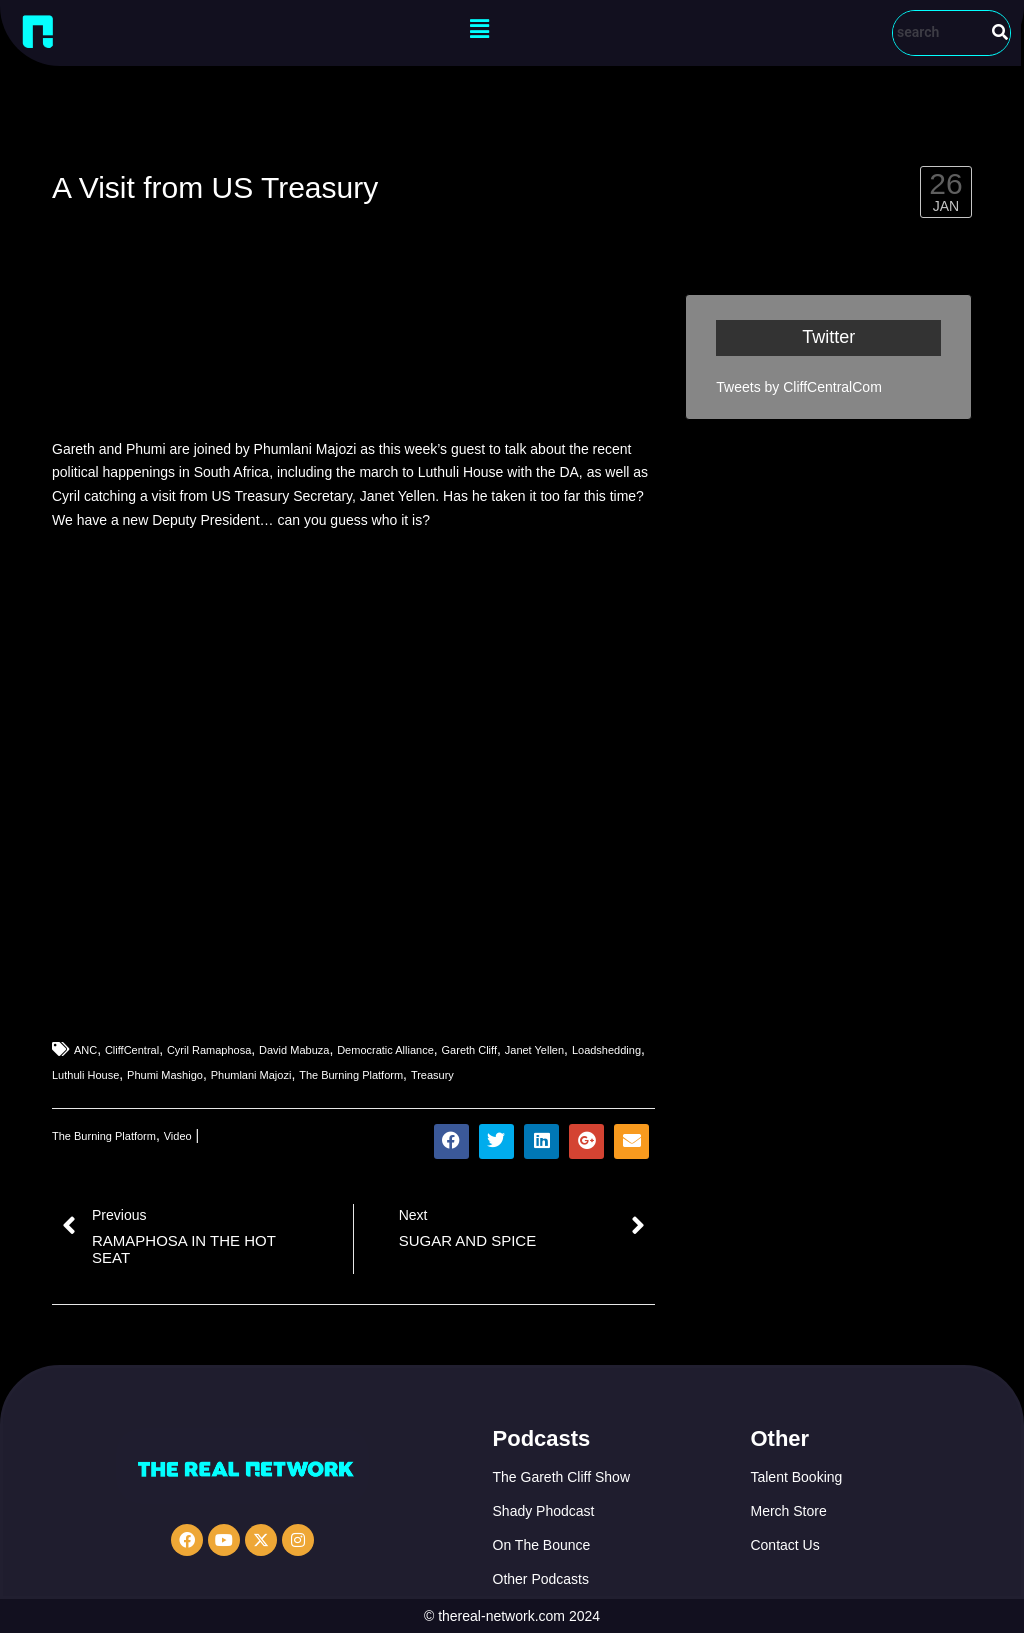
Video (178, 1136)
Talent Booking (796, 1477)
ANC (85, 1050)
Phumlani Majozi (251, 1075)
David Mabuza (294, 1050)
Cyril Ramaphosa (209, 1050)
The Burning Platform (351, 1075)
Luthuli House (85, 1075)
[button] (479, 29)
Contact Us (784, 1545)
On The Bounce (542, 1545)
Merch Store (788, 1511)
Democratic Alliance (385, 1050)
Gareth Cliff (469, 1050)
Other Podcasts (541, 1579)
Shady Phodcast (544, 1511)
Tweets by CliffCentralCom (798, 387)
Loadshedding (606, 1050)
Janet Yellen (534, 1050)
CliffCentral (132, 1050)
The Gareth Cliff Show (561, 1477)
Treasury (432, 1075)
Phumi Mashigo (165, 1075)
